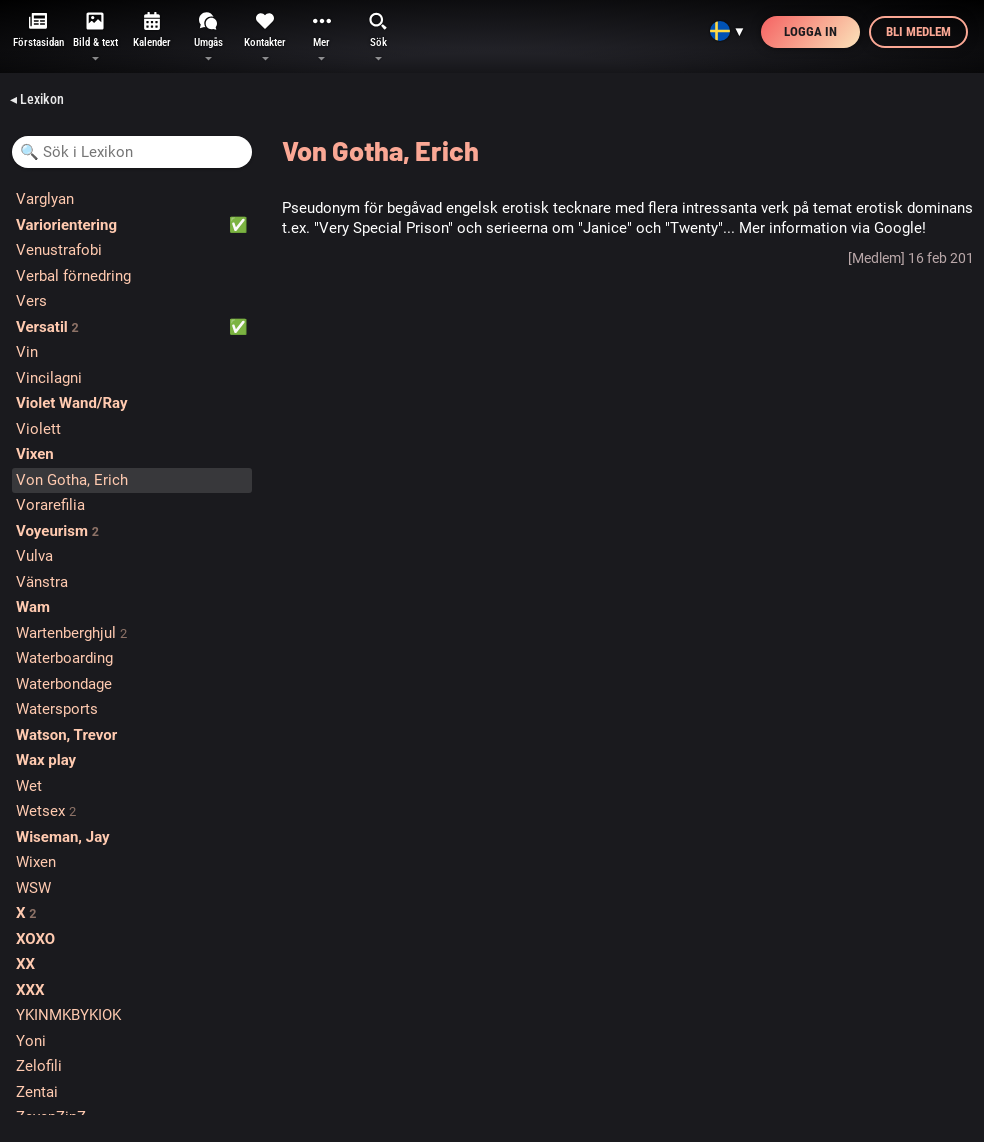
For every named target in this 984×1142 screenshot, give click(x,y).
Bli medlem (918, 31)
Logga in (810, 31)
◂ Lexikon (37, 99)
